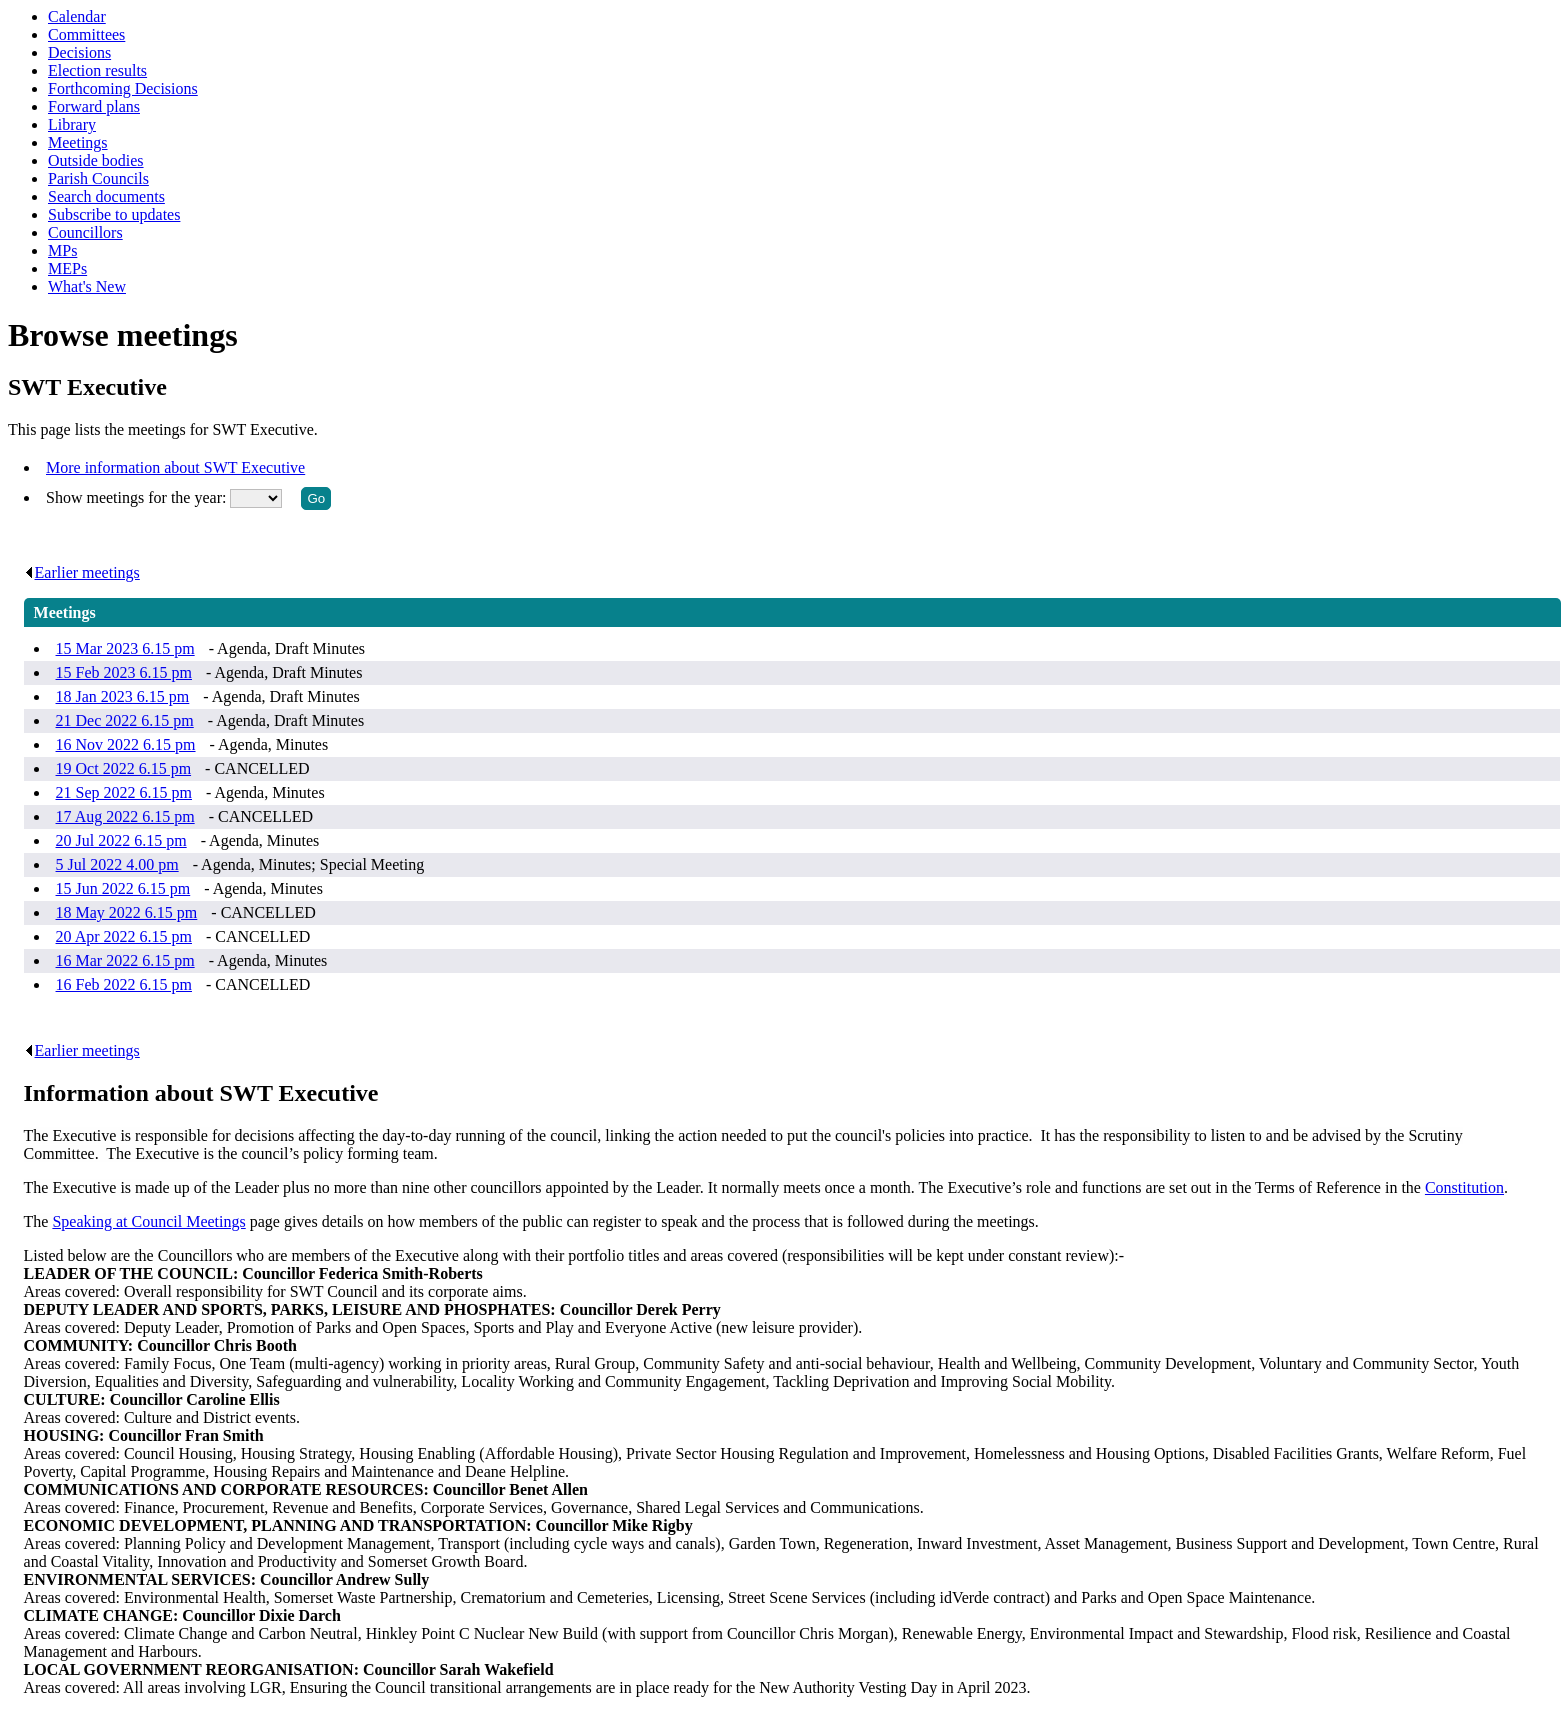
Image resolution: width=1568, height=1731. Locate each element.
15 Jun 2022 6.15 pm (123, 888)
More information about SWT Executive (175, 467)
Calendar (77, 16)
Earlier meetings (82, 572)
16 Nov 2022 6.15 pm (126, 744)
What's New (87, 286)
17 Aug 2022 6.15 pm (125, 816)
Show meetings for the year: (138, 497)
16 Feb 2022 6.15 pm (124, 984)
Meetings (78, 142)
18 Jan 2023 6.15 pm (123, 696)
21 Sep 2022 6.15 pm (124, 792)
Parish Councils (98, 178)
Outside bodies (96, 160)
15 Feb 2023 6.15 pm (124, 672)
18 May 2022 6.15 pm (127, 912)
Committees (86, 34)
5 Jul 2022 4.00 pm (117, 864)
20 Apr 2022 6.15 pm (124, 936)
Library (72, 124)
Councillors (85, 232)
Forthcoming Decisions (123, 88)
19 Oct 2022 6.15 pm (124, 768)
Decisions (79, 52)
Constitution (1464, 1187)
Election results (97, 70)
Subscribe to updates (114, 214)
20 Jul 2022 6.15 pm (121, 840)
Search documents (106, 196)
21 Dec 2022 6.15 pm (125, 720)
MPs (62, 250)
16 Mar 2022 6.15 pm (125, 960)
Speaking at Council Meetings (148, 1221)
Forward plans (94, 106)
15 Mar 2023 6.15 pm (125, 648)
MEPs (67, 268)
